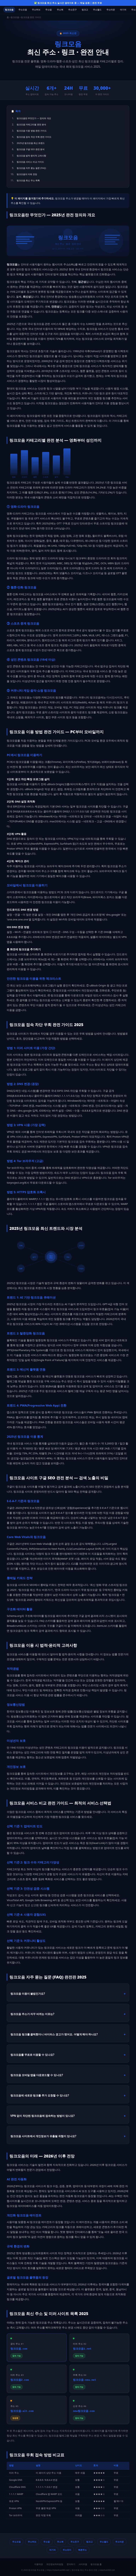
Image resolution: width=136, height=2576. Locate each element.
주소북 (60, 9)
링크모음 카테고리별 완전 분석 (31, 124)
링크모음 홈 (96, 2564)
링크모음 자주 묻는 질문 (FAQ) (31, 167)
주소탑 (48, 9)
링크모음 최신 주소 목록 (28, 180)
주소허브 (36, 9)
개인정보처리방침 (54, 2564)
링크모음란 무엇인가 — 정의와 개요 (34, 118)
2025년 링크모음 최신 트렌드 (31, 143)
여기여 (123, 9)
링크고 (85, 9)
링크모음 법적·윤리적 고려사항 (31, 155)
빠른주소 (82, 2549)
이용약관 (38, 2564)
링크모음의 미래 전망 (27, 174)
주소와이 (67, 2549)
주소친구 (72, 9)
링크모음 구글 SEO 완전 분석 (31, 149)
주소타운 (110, 9)
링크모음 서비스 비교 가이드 (30, 161)
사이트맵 (83, 2564)
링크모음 (9, 9)
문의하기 (71, 2564)
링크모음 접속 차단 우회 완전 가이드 (34, 136)
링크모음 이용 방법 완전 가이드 (32, 130)
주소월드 (97, 9)
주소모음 (22, 9)
